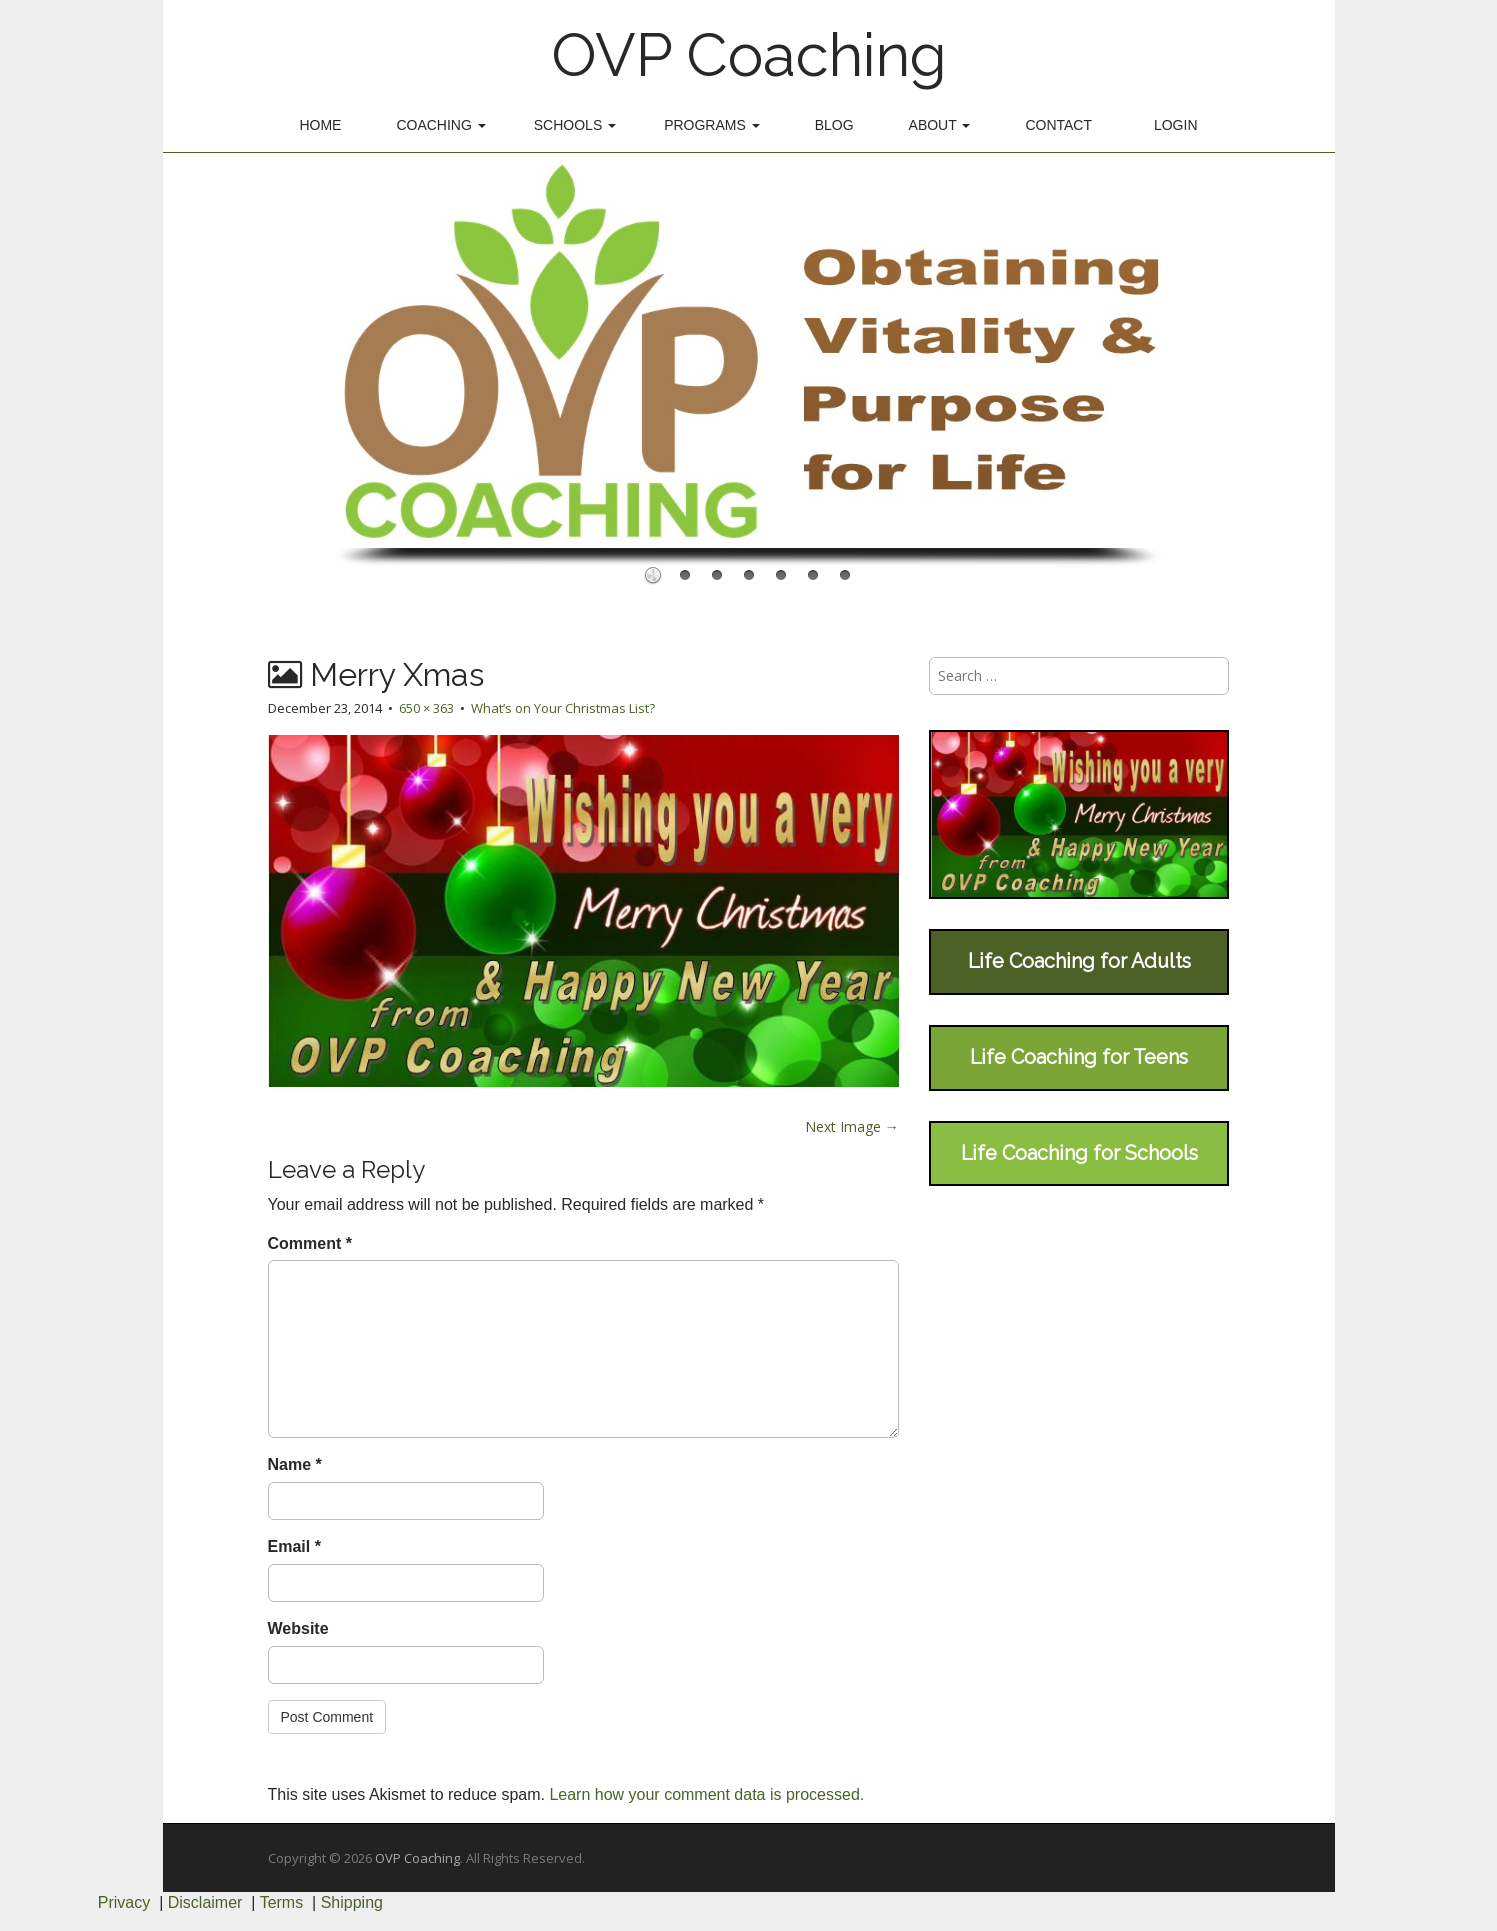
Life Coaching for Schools (1079, 1153)
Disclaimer (205, 1902)
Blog (834, 125)
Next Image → (852, 1126)
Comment (310, 1243)
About (940, 125)
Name (295, 1464)
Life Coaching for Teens (1079, 1057)
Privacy (124, 1902)
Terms (282, 1902)
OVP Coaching (749, 55)
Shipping (352, 1902)
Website (298, 1628)
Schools (575, 125)
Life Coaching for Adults (1079, 961)
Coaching (440, 125)
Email (294, 1546)
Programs (712, 125)
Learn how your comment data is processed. (706, 1794)
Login (1176, 125)
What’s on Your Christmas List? (563, 708)
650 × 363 (426, 708)
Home (320, 125)
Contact (1058, 125)
